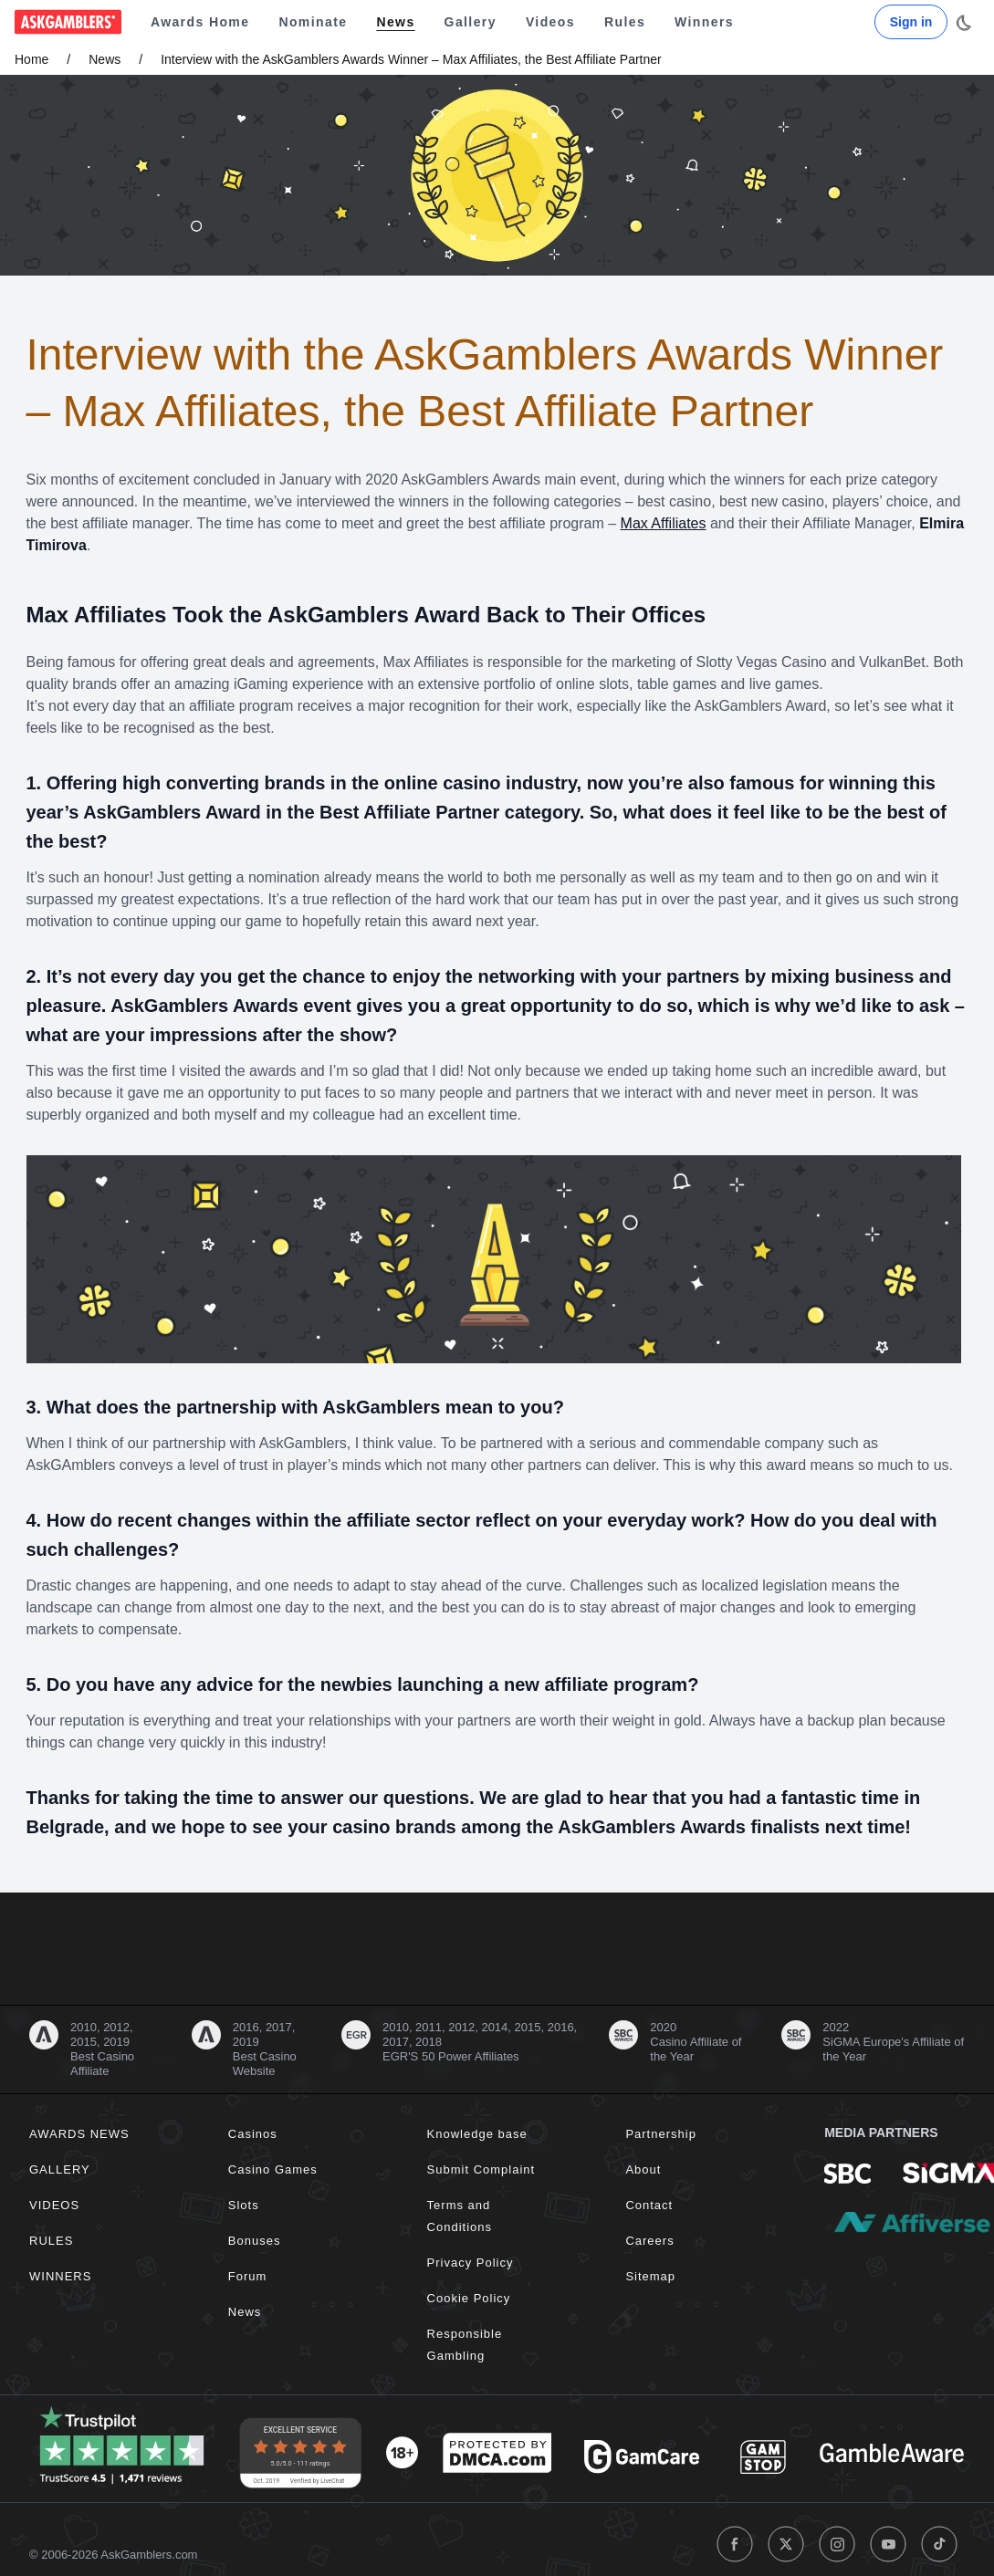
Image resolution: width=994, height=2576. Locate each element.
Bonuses (254, 2240)
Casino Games (273, 2169)
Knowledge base (477, 2134)
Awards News (79, 2134)
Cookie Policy (469, 2298)
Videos (550, 22)
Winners (704, 22)
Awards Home (200, 22)
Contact (649, 2205)
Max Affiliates (663, 523)
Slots (243, 2205)
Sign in (911, 22)
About (643, 2169)
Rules (624, 22)
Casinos (252, 2134)
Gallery (471, 22)
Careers (649, 2240)
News (395, 22)
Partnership (660, 2134)
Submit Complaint (481, 2169)
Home (31, 59)
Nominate (312, 22)
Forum (247, 2276)
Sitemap (650, 2276)
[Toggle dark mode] (963, 22)
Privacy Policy (470, 2262)
